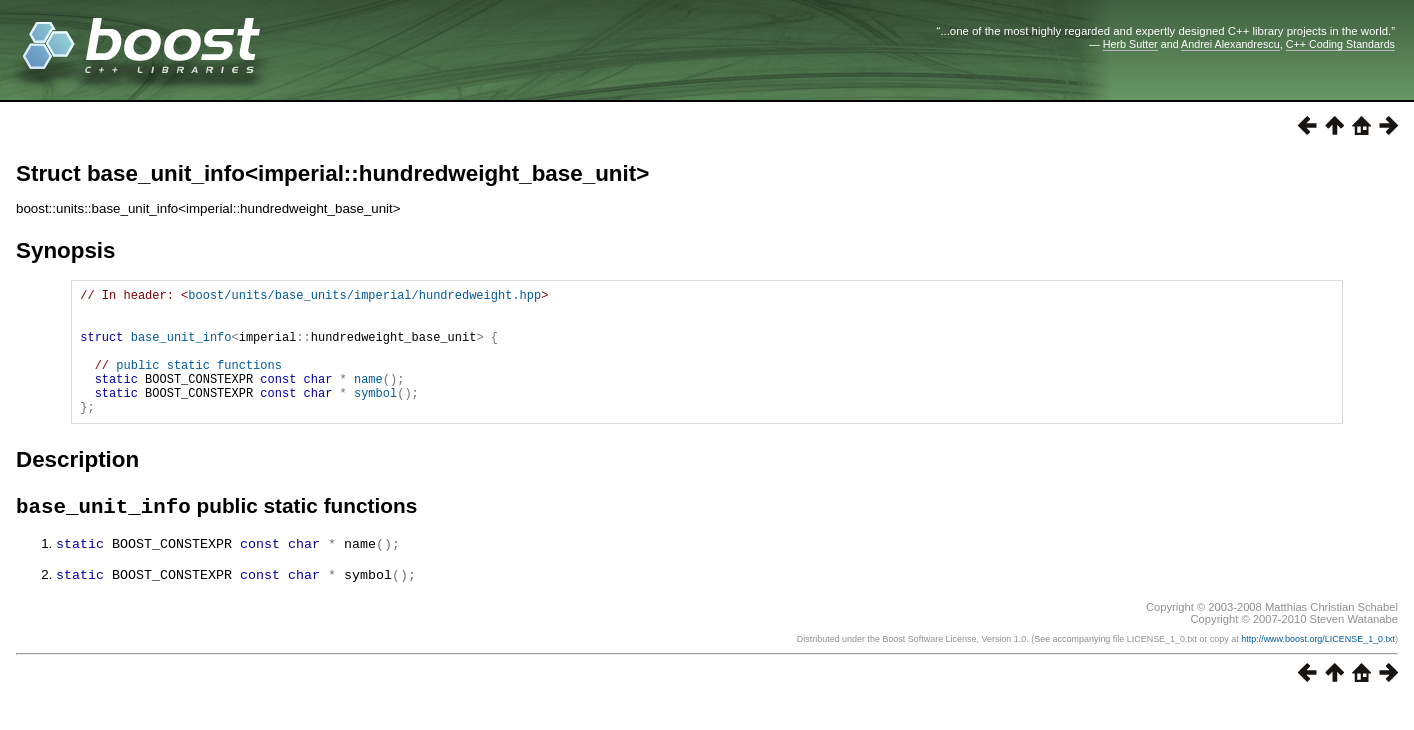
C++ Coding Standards (1340, 44)
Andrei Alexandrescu (1230, 44)
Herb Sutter (1130, 44)
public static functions (199, 382)
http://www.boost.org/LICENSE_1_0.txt (1318, 667)
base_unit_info (181, 348)
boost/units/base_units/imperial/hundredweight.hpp (364, 297)
